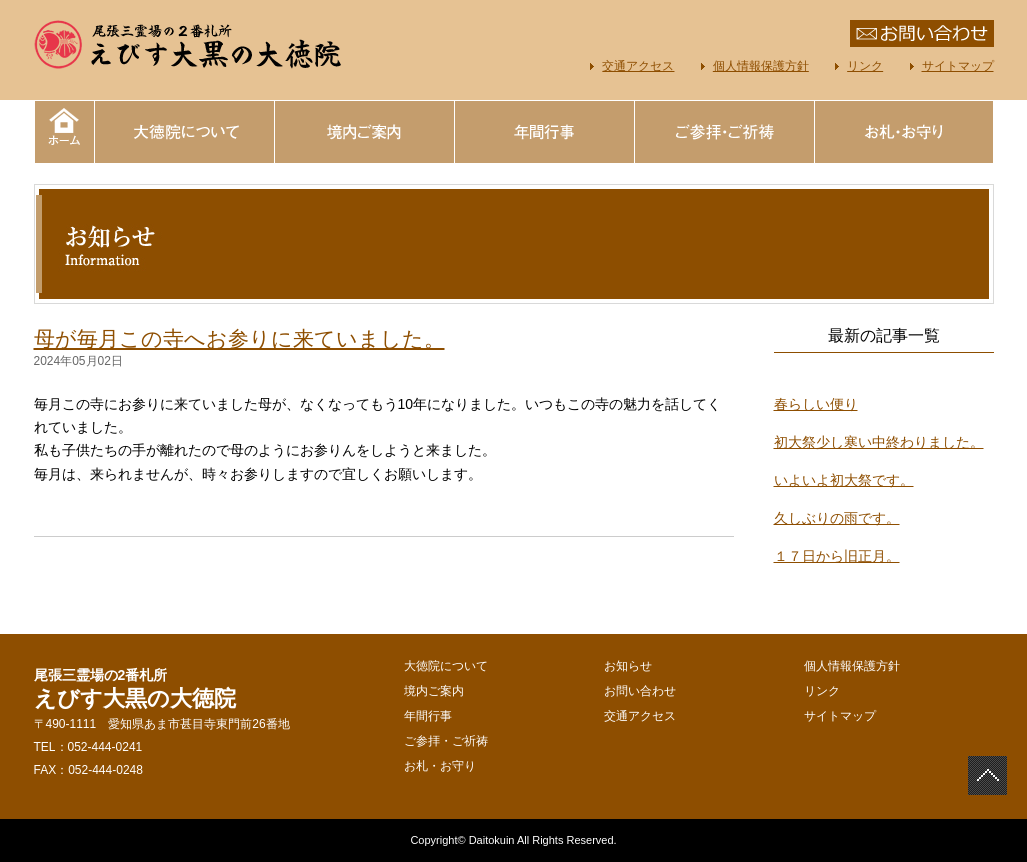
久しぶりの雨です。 (837, 518)
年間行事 (544, 132)
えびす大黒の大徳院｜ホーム (64, 132)
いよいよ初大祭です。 (844, 480)
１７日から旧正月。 (837, 556)
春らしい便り (816, 404)
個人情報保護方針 (761, 66)
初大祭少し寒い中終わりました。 (879, 442)
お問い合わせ (640, 691)
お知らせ (628, 666)
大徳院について (184, 132)
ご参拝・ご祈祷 (724, 132)
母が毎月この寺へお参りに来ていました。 (239, 338)
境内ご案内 (364, 132)
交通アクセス (638, 66)
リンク (865, 66)
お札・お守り (904, 132)
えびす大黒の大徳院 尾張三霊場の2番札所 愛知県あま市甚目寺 (189, 45)
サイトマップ (958, 66)
